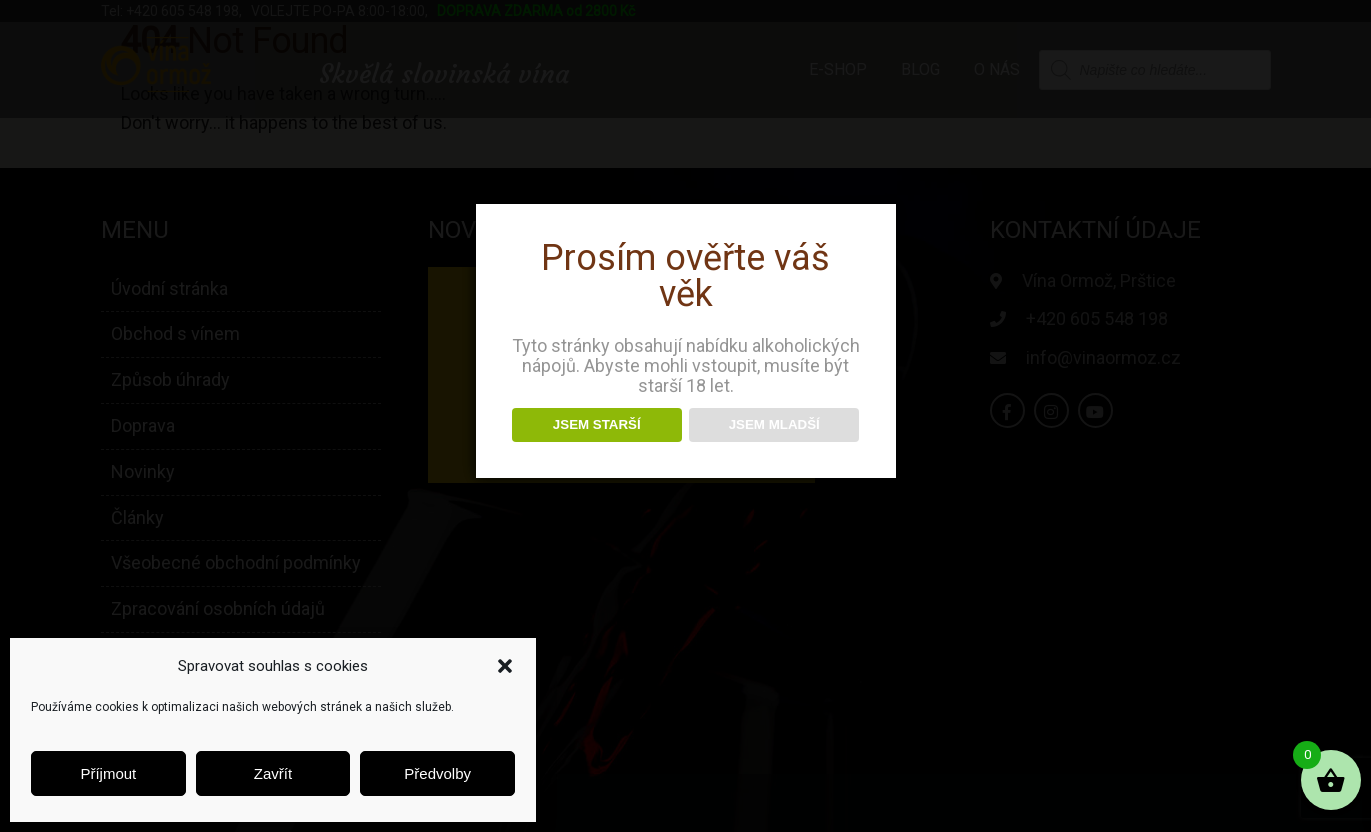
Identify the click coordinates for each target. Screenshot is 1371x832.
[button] (505, 666)
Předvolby (437, 773)
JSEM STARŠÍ (597, 424)
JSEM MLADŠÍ (774, 424)
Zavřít (273, 773)
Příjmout (108, 773)
